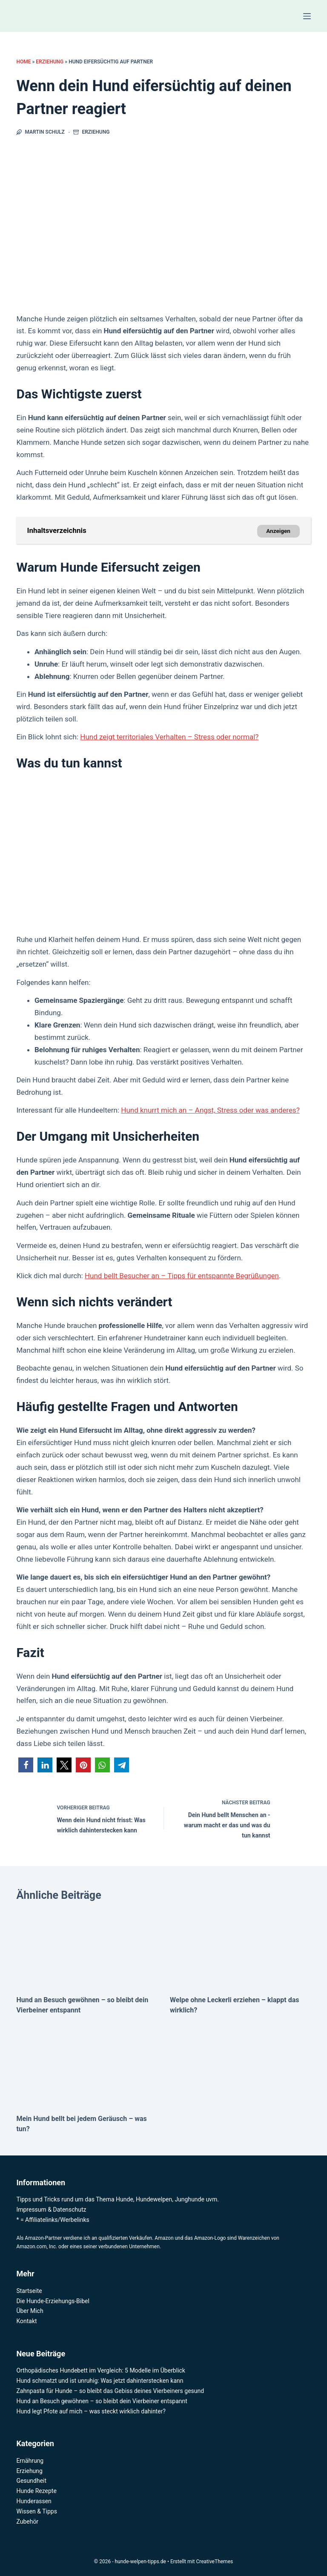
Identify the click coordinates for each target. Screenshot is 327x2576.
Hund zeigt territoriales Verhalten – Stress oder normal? (169, 737)
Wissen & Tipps (36, 2511)
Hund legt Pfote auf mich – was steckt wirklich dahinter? (91, 2411)
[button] (25, 1764)
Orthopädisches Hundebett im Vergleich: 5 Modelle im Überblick (100, 2370)
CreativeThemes (214, 2562)
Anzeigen (278, 530)
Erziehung (49, 62)
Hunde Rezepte (36, 2490)
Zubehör (27, 2521)
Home (23, 62)
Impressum (31, 2209)
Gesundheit (31, 2480)
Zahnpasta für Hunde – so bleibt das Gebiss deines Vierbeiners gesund (110, 2390)
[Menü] (307, 16)
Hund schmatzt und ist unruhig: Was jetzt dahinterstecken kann (99, 2380)
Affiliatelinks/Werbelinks (57, 2219)
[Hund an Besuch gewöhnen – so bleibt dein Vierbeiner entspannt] (86, 1945)
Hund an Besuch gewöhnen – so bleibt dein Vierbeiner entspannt (101, 2401)
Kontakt (26, 2321)
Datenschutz (69, 2209)
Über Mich (29, 2310)
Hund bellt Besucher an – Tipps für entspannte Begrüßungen (182, 1275)
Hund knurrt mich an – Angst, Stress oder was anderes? (210, 1110)
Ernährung (29, 2460)
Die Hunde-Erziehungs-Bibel (52, 2301)
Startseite (29, 2290)
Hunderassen (33, 2501)
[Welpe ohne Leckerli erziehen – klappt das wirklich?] (240, 1945)
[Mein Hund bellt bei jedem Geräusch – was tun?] (86, 2063)
